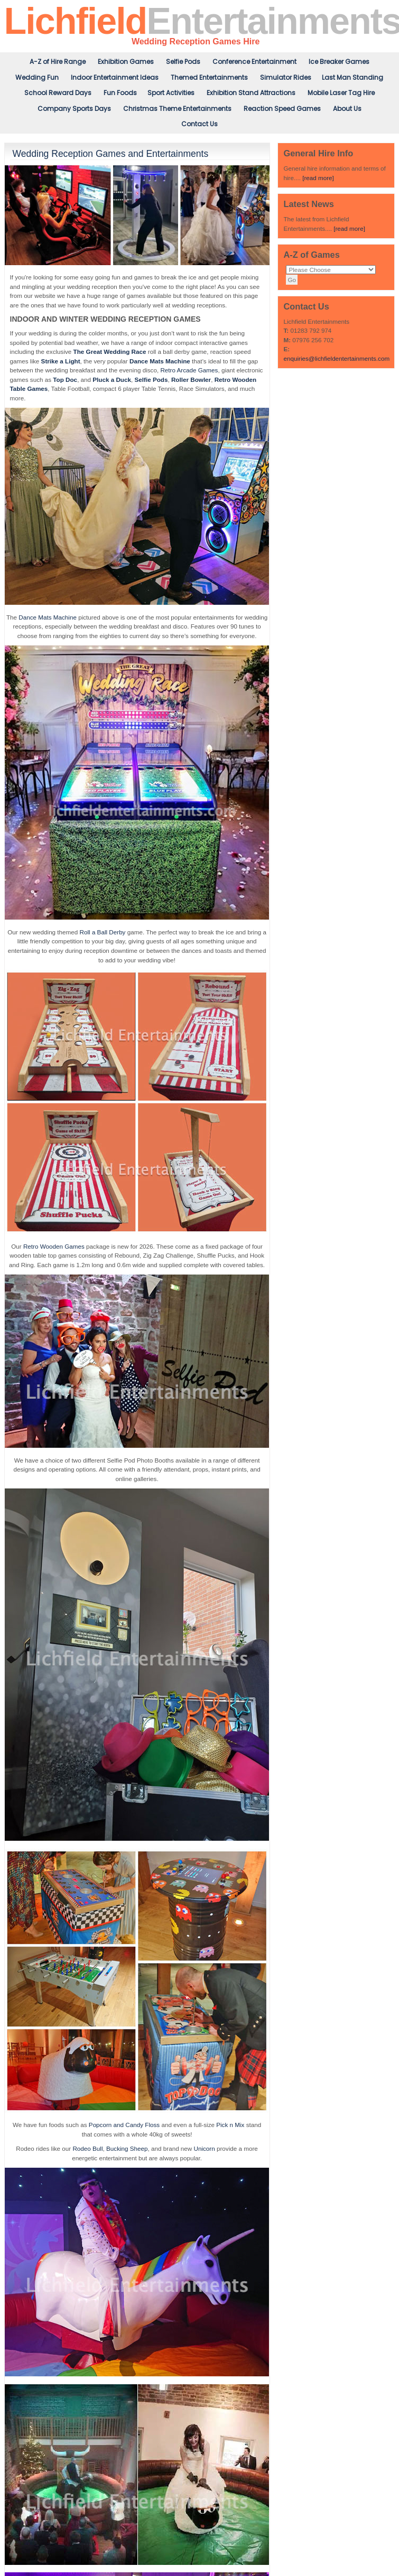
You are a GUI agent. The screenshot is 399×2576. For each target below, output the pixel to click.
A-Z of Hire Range (58, 61)
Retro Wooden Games (54, 1246)
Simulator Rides (285, 77)
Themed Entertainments (209, 77)
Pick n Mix (230, 2124)
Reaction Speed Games (282, 108)
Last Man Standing (352, 77)
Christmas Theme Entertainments (177, 108)
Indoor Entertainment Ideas (115, 77)
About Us (347, 108)
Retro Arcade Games (189, 370)
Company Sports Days (74, 108)
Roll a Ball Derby (103, 932)
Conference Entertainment (254, 61)
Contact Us (199, 123)
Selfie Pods (183, 61)
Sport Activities (170, 92)
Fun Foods (120, 92)
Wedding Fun (37, 77)
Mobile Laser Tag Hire (341, 92)
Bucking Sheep (127, 2148)
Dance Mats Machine (47, 617)
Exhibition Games (126, 61)
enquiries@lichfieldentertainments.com (336, 358)
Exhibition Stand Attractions (251, 92)
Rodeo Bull (87, 2148)
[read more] (318, 177)
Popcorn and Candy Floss (124, 2124)
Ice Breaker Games (339, 61)
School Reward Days (57, 92)
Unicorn (204, 2148)
